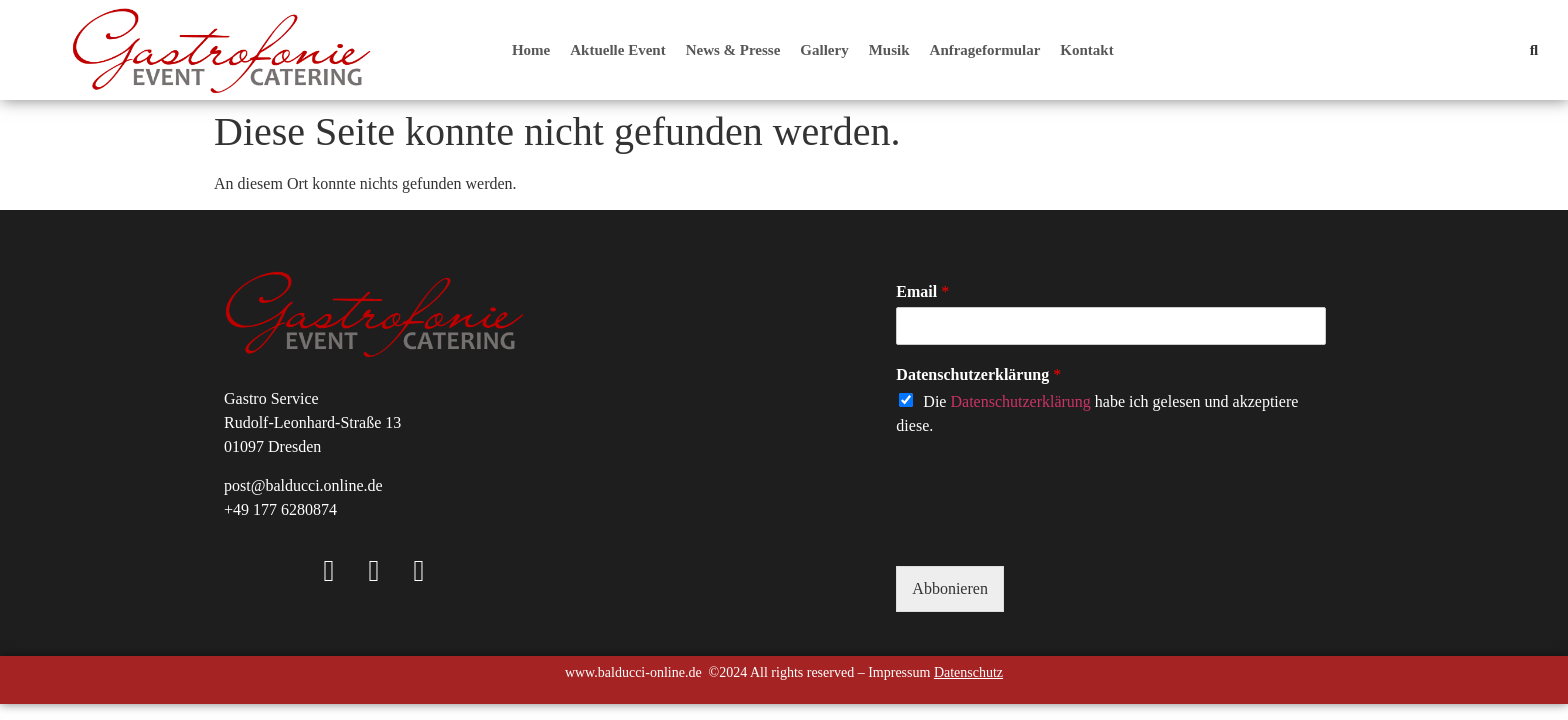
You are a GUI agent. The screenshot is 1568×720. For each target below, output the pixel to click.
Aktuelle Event (617, 50)
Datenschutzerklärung (978, 374)
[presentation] (1048, 533)
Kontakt (1086, 50)
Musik (889, 50)
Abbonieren (950, 588)
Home (531, 50)
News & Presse (733, 50)
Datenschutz (968, 672)
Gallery (824, 50)
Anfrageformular (985, 50)
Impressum (899, 672)
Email (922, 291)
